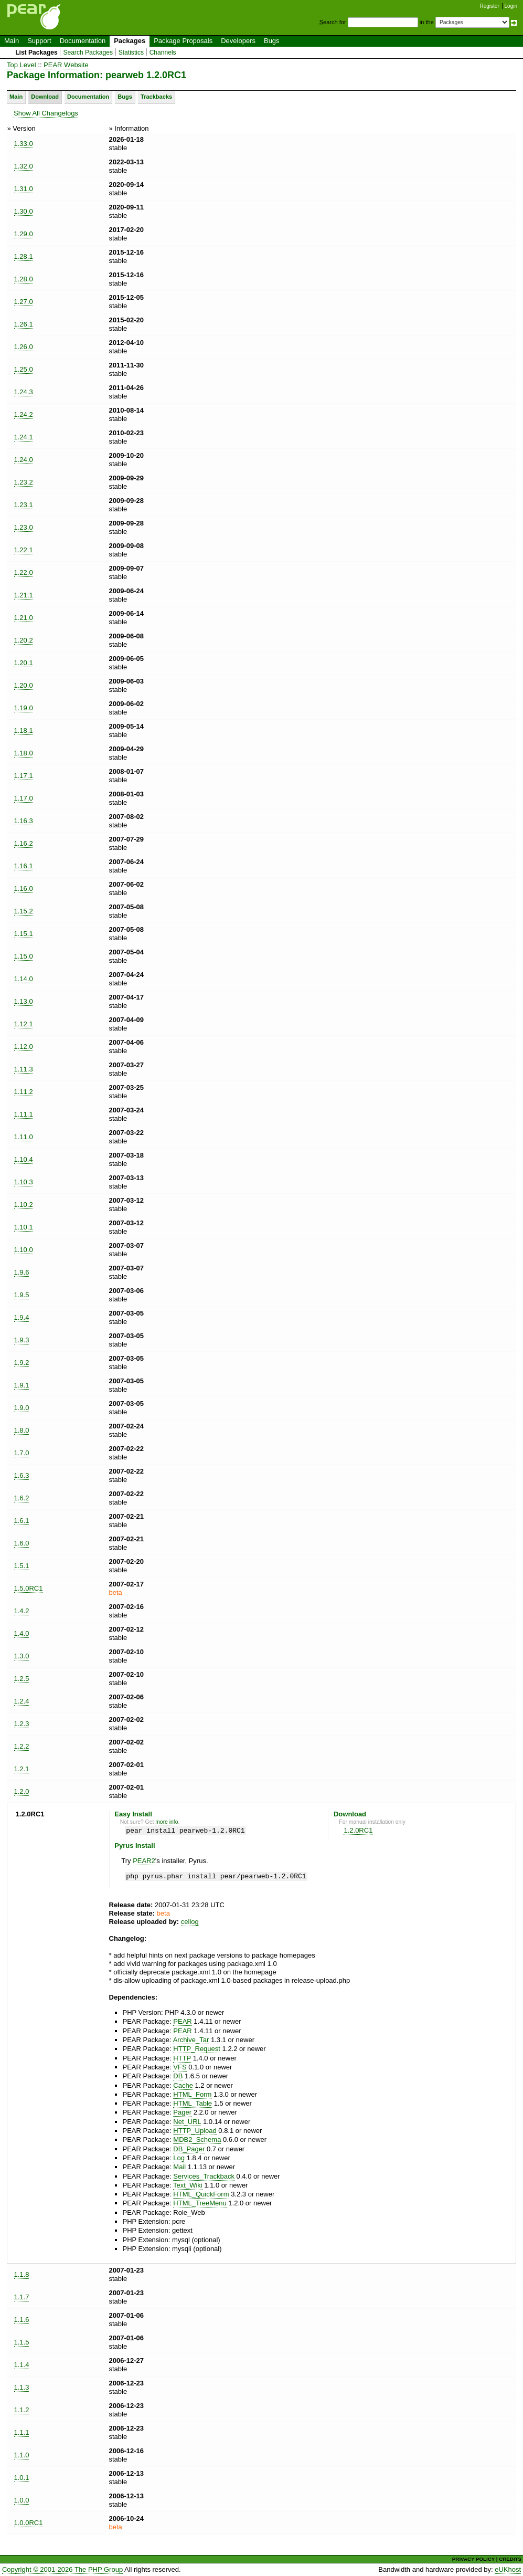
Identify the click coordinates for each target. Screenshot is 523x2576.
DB (178, 2076)
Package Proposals (183, 41)
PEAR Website (66, 65)
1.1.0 (21, 2455)
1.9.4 (21, 1317)
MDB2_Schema (197, 2139)
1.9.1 (21, 1385)
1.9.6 (21, 1272)
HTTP (182, 2058)
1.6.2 (21, 1498)
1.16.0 (23, 888)
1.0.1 (21, 2478)
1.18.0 (23, 753)
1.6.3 (21, 1475)
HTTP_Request (196, 2049)
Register (489, 6)
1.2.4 (21, 1701)
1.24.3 (23, 392)
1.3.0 (21, 1656)
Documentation (82, 41)
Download (45, 96)
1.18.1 (23, 730)
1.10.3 (23, 1182)
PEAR (182, 2021)
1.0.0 (21, 2500)
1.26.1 (23, 324)
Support (39, 41)
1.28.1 (23, 256)
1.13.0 (23, 1001)
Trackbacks (156, 96)
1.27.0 (23, 302)
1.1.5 (21, 2342)
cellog (190, 1922)
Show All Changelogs (46, 113)
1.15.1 (23, 934)
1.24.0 (23, 460)
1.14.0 (23, 979)
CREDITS (510, 2559)
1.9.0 (21, 1408)
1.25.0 (23, 369)
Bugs (272, 41)
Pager (182, 2112)
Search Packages (88, 52)
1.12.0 (23, 1046)
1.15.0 (23, 956)
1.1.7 (21, 2297)
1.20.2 (23, 640)
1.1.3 (21, 2387)
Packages (129, 41)
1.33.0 (23, 144)
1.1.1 (21, 2432)
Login (511, 6)
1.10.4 (23, 1159)
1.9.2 (21, 1362)
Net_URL (187, 2122)
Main (11, 41)
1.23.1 (23, 505)
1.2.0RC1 (358, 1830)
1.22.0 (23, 572)
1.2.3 (21, 1724)
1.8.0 (21, 1430)
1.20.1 (23, 663)
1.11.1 (23, 1114)
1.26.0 (23, 347)
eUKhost (508, 2569)
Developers (238, 41)
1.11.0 (23, 1137)
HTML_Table (192, 2103)
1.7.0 (21, 1453)
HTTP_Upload (194, 2131)
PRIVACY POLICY (473, 2559)
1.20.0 (23, 685)
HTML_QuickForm (201, 2194)
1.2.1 (21, 1769)
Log (179, 2158)
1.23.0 (23, 527)
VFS (179, 2067)
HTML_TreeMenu (199, 2203)
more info (166, 1822)
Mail (179, 2167)
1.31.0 (23, 189)
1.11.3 (23, 1069)
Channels (163, 52)
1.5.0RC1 (28, 1588)
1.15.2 (23, 911)
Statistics (131, 52)
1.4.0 (21, 1633)
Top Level (21, 65)
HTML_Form (192, 2094)
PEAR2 (144, 1861)
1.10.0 (23, 1250)
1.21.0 (23, 618)
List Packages (36, 52)
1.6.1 (21, 1520)
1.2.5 (21, 1679)
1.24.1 (23, 437)
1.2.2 (21, 1746)
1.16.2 (23, 843)
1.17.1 (23, 776)
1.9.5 (21, 1295)
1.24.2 (23, 414)
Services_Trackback (203, 2176)
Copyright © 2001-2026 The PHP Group (62, 2569)
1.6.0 (21, 1543)
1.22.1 (23, 550)
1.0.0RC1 (28, 2523)
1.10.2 (23, 1204)
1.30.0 (23, 211)
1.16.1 (23, 866)
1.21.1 (23, 595)
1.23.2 (23, 482)
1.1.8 (21, 2274)
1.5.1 (21, 1566)
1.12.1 (23, 1024)
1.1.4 (21, 2365)
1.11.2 (23, 1092)
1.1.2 (21, 2410)
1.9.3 (21, 1340)
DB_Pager (189, 2149)
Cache (183, 2085)
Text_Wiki (187, 2185)
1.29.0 (23, 234)
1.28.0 (23, 279)
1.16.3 (23, 821)
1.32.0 (23, 166)
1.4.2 (21, 1611)
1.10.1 (23, 1227)
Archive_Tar (191, 2040)
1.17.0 (23, 798)
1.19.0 (23, 708)
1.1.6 (21, 2319)
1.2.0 (21, 1791)
